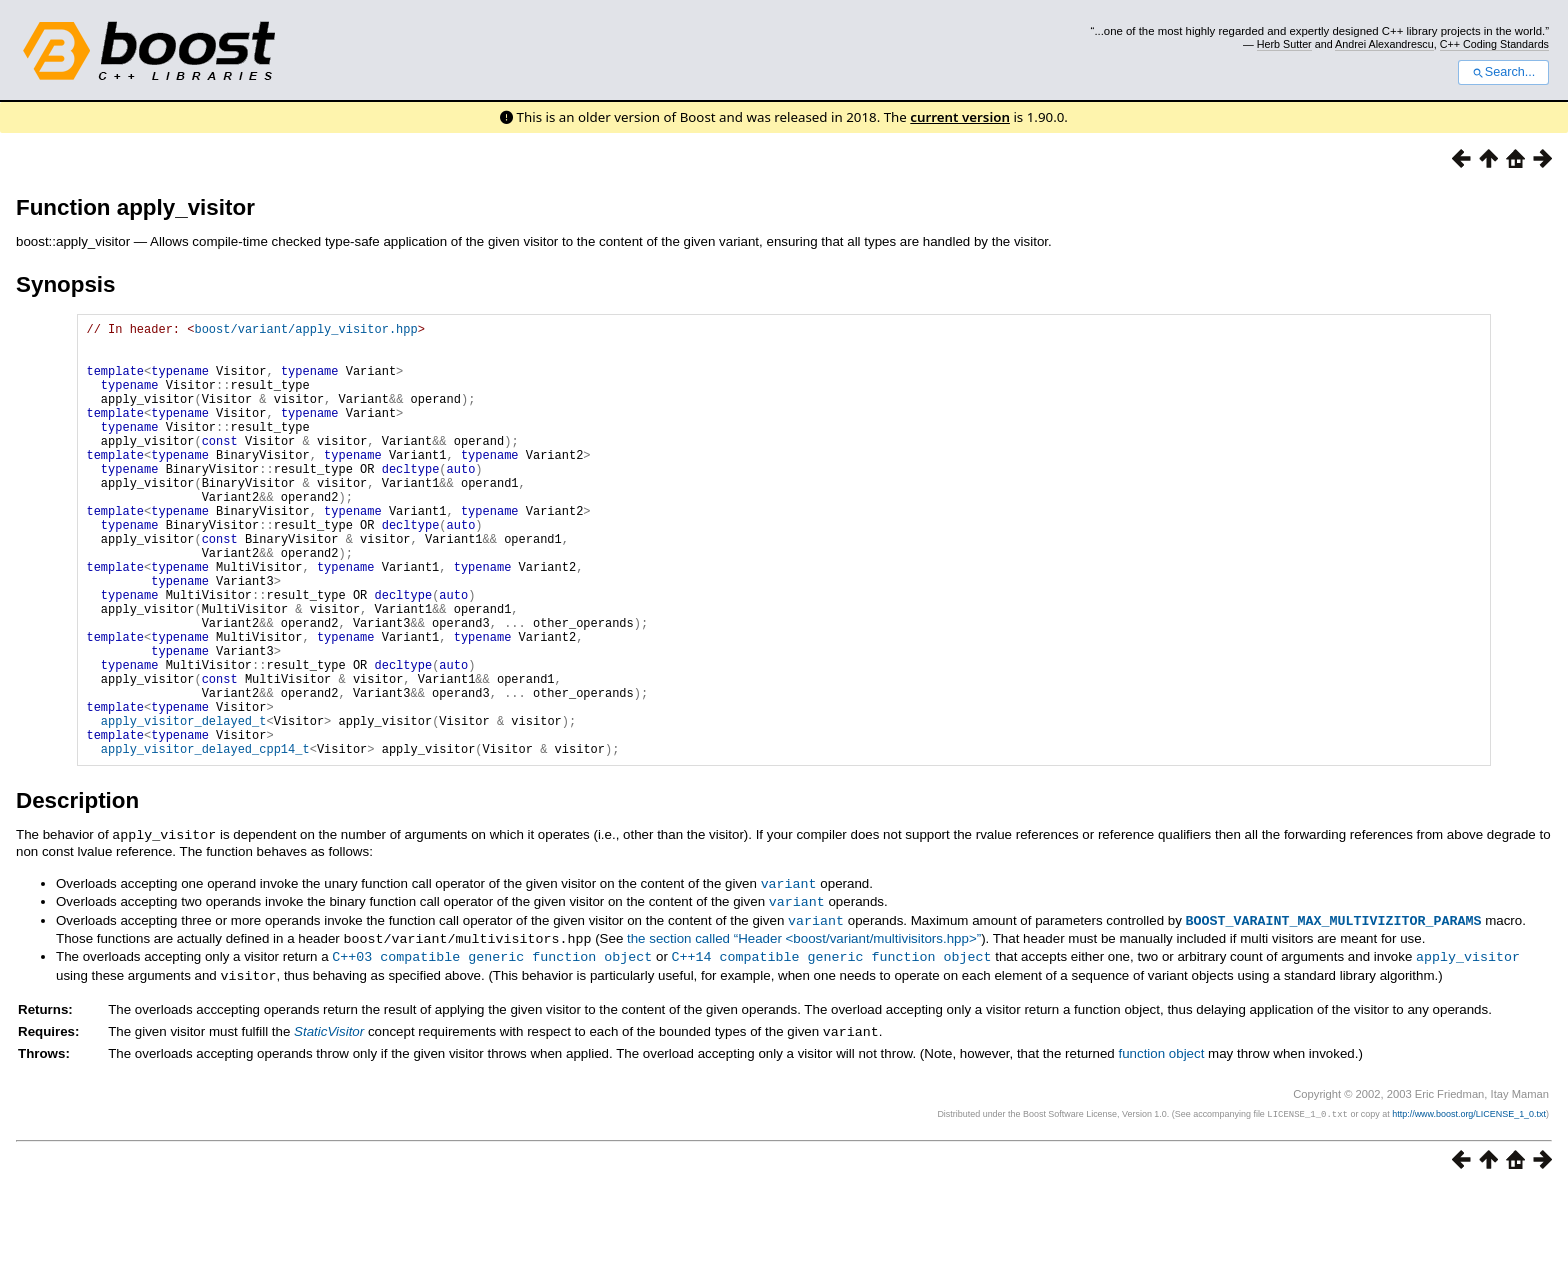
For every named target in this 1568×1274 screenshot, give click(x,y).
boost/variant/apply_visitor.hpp (305, 331)
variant (789, 975)
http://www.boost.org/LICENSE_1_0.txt (1469, 1200)
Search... (1503, 72)
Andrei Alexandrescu (1384, 44)
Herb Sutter (1284, 44)
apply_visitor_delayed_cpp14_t (205, 841)
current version (960, 117)
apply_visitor (1468, 1044)
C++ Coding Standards (1494, 44)
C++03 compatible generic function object (492, 1044)
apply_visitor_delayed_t (184, 807)
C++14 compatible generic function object (831, 1044)
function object (1161, 1139)
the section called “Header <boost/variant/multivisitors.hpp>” (804, 1027)
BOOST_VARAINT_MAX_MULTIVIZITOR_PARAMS (1334, 1010)
